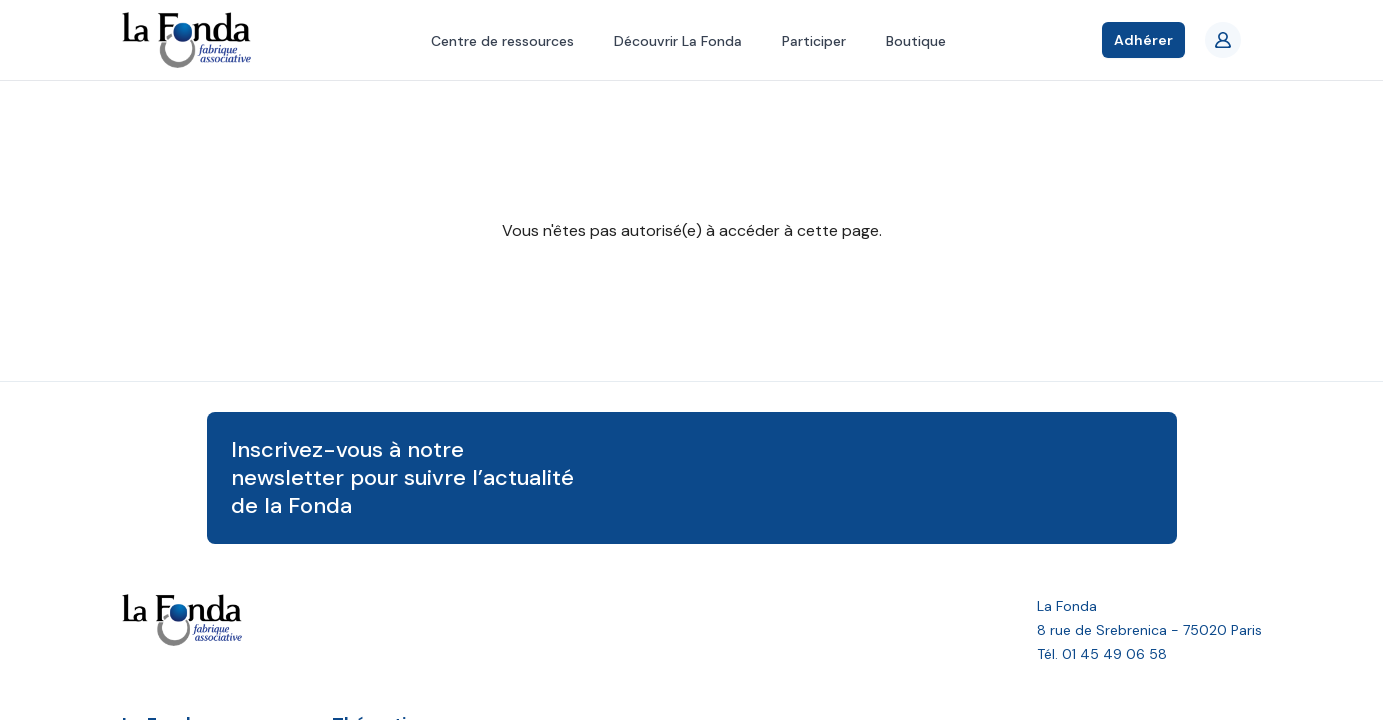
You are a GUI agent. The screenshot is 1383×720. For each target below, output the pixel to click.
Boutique (916, 41)
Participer (814, 41)
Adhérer (1143, 40)
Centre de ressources (502, 41)
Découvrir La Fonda (678, 41)
